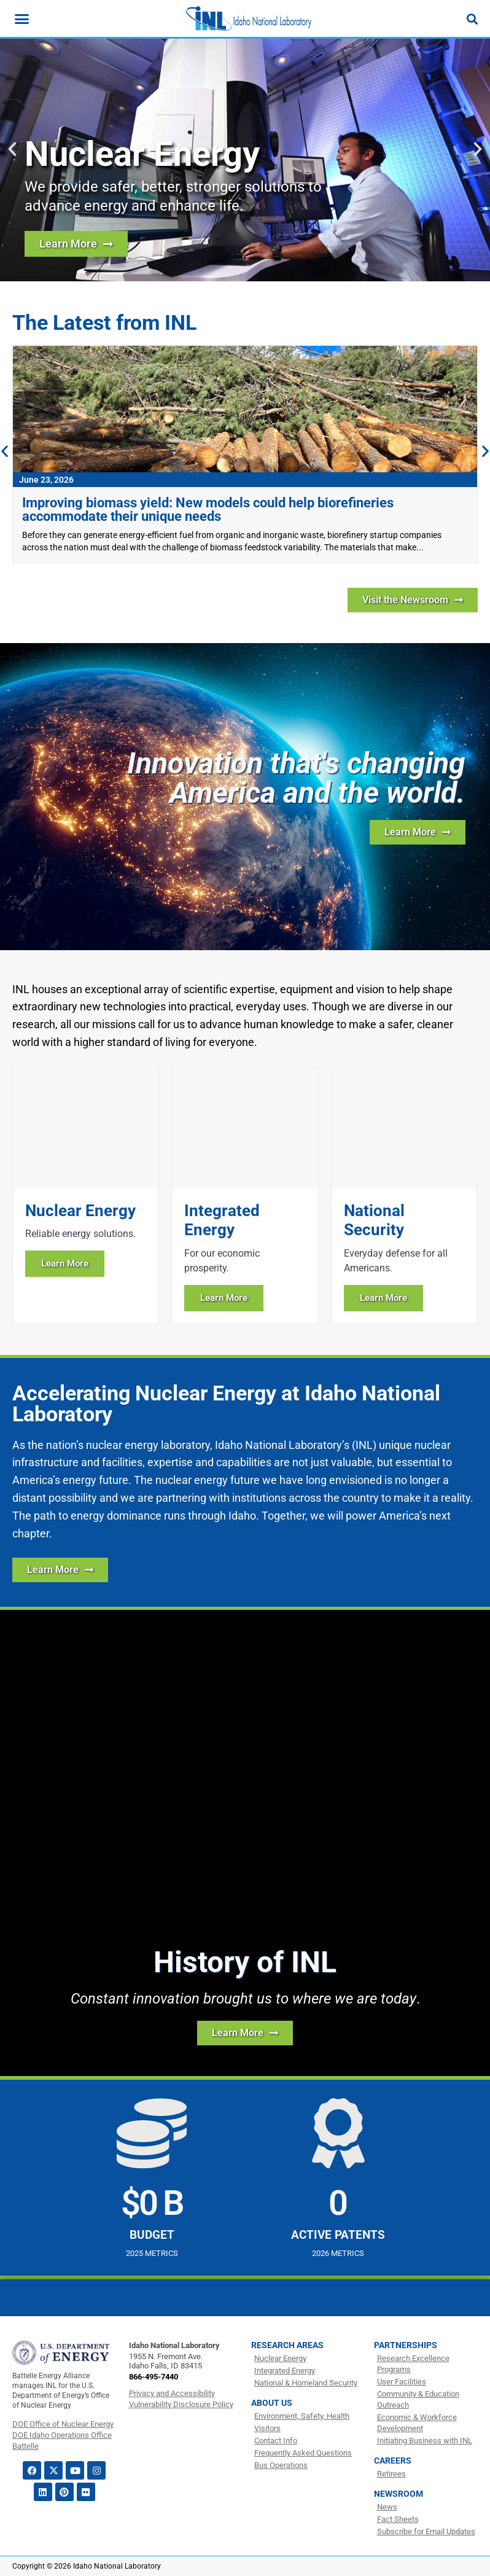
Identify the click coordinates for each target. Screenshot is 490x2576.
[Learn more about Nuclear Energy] (85, 1194)
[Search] (472, 19)
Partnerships (405, 2345)
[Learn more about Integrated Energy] (244, 1194)
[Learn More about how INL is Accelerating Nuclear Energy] (60, 1570)
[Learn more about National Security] (404, 1194)
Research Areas (287, 2345)
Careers (392, 2460)
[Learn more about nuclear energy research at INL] (76, 244)
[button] (12, 149)
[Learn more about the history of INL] (245, 2033)
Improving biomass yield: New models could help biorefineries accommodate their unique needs (208, 509)
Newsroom (398, 2494)
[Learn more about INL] (417, 832)
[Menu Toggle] (21, 18)
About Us (271, 2403)
